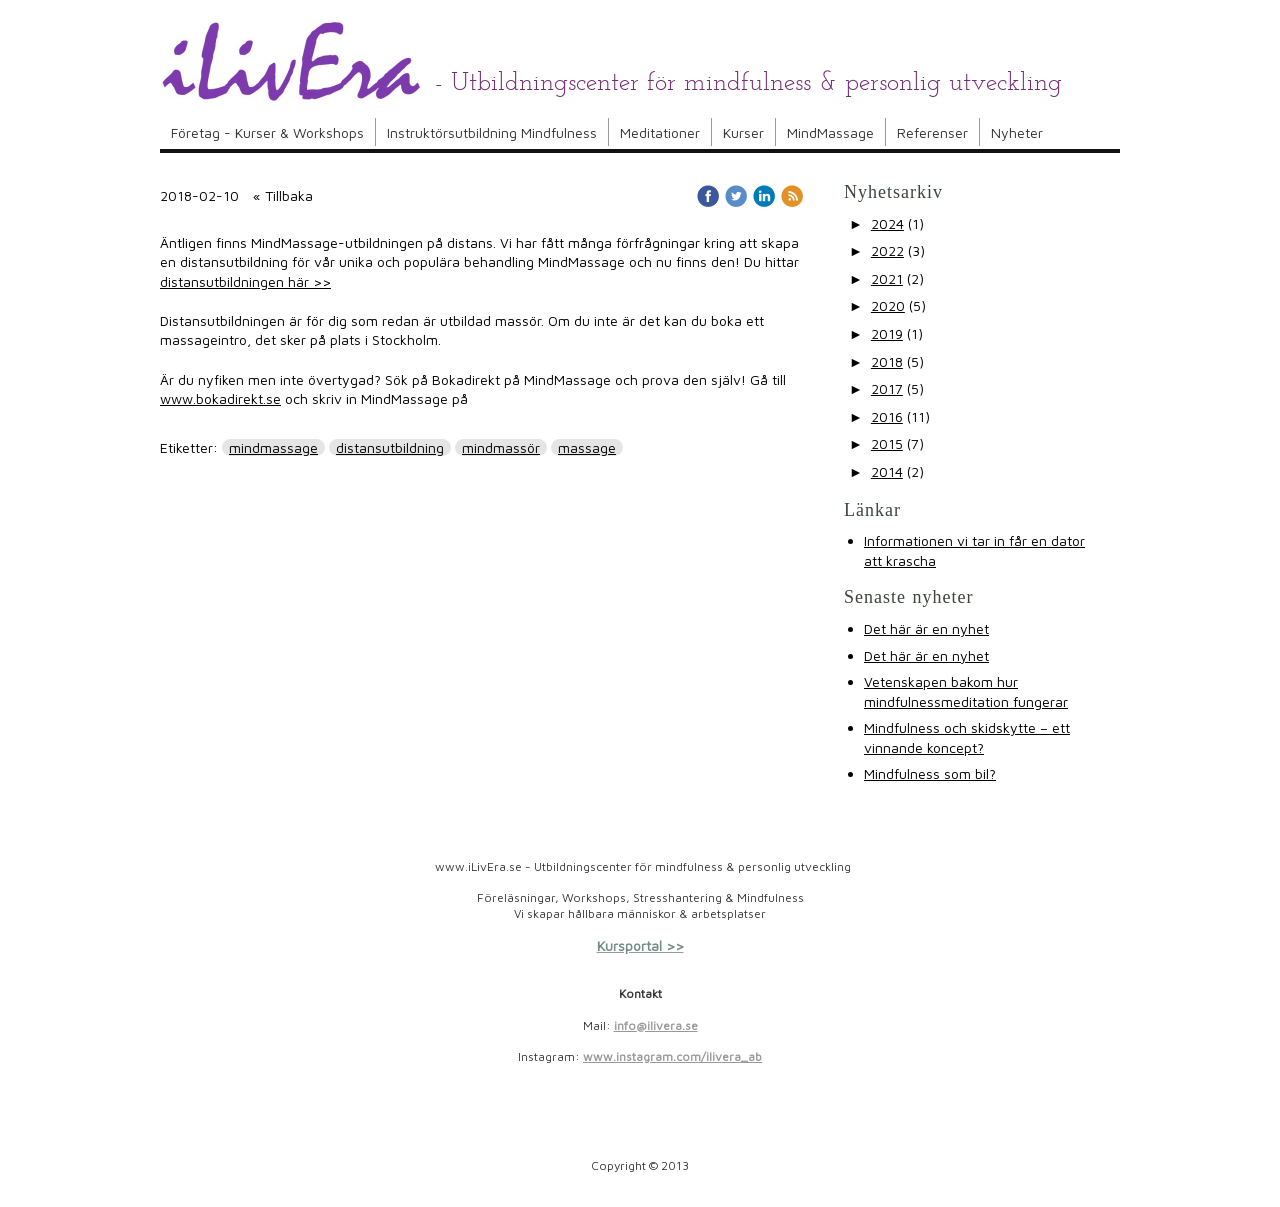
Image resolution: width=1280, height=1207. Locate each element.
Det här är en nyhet (926, 628)
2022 (887, 250)
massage (587, 447)
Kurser (743, 132)
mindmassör (501, 447)
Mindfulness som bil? (930, 773)
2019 (887, 333)
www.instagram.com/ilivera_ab (672, 1056)
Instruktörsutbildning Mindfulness (492, 132)
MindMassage (830, 132)
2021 (887, 278)
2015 (887, 443)
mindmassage (273, 447)
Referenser (932, 132)
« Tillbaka (283, 195)
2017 (887, 388)
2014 (887, 471)
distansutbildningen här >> (245, 281)
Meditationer (660, 132)
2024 (887, 223)
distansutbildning (390, 447)
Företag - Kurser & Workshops (267, 132)
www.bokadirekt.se (220, 398)
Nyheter (1017, 132)
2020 (888, 305)
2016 (887, 416)
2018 (887, 361)
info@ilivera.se (656, 1025)
